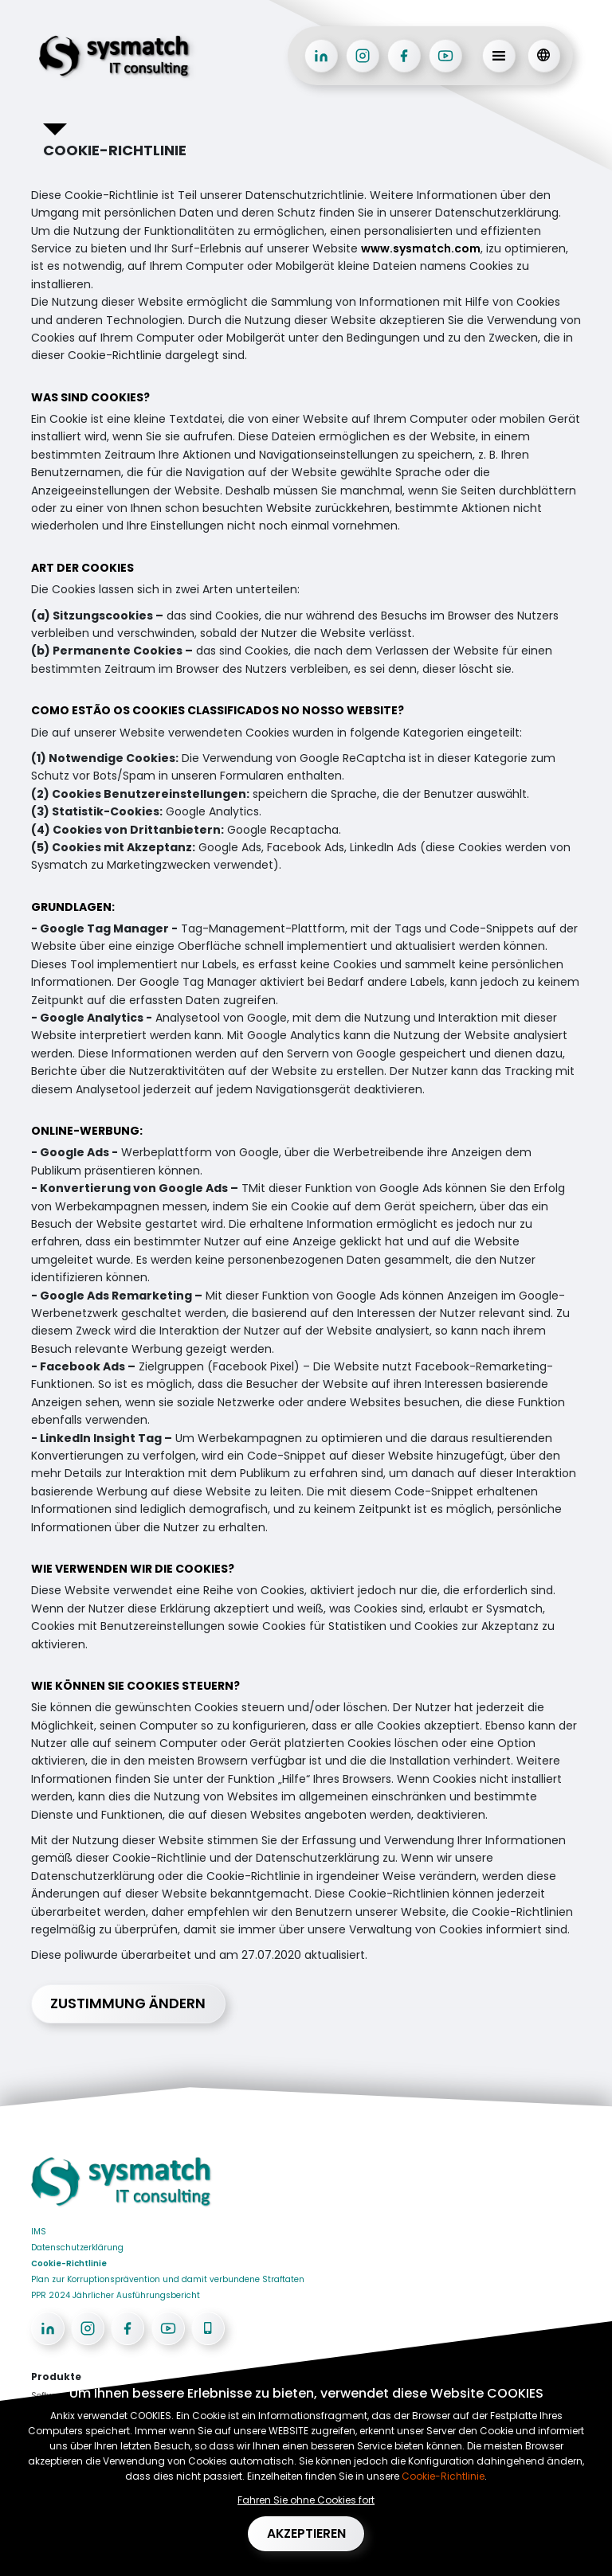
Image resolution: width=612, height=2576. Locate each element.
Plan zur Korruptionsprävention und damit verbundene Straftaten (167, 2280)
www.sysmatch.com (421, 248)
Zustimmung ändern (131, 2004)
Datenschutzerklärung (77, 2248)
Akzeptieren (306, 2532)
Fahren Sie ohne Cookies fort (306, 2498)
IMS (38, 2232)
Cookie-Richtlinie (69, 2264)
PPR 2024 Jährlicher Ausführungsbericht (115, 2296)
